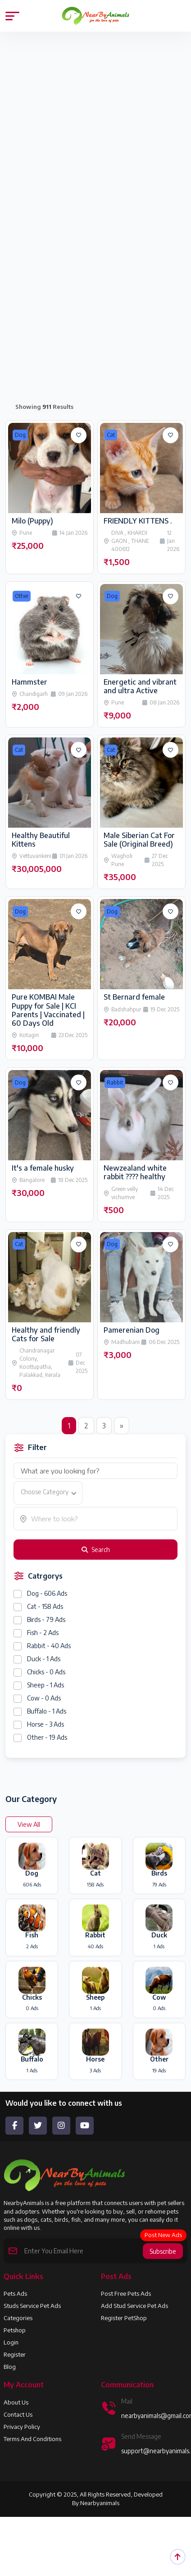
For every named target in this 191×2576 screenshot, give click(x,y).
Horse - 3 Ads (45, 1724)
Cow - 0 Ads (44, 1698)
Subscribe (163, 2251)
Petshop (15, 2330)
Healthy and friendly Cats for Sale (46, 1334)
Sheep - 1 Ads (45, 1685)
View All (29, 1824)
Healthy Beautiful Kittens (41, 839)
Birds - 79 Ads (46, 1619)
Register (15, 2354)
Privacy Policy (22, 2426)
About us (16, 2402)
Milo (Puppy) (32, 520)
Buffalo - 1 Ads (46, 1711)
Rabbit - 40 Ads (49, 1645)
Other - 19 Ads (47, 1737)
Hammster (29, 681)
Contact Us (18, 2414)
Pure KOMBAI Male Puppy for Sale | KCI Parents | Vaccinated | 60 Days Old (48, 1010)
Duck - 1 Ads (43, 1659)
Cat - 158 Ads (45, 1606)
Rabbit (115, 1082)
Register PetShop (124, 2317)
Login (11, 2342)
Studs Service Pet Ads (32, 2305)
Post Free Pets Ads (126, 2293)
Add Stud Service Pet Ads (134, 2305)
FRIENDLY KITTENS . (138, 520)
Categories (18, 2317)
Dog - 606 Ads (47, 1593)
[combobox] (48, 1493)
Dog (20, 434)
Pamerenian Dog (131, 1329)
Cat (111, 434)
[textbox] (48, 1492)
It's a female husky (43, 1167)
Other (21, 596)
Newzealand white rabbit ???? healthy (135, 1172)
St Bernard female (134, 996)
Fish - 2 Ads (43, 1632)
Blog (10, 2366)
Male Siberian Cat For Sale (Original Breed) (139, 839)
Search (96, 1549)
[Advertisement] (84, 135)
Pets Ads (15, 2293)
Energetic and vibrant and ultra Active (140, 686)
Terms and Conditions (32, 2438)
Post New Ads (163, 2234)
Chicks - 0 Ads (46, 1672)
